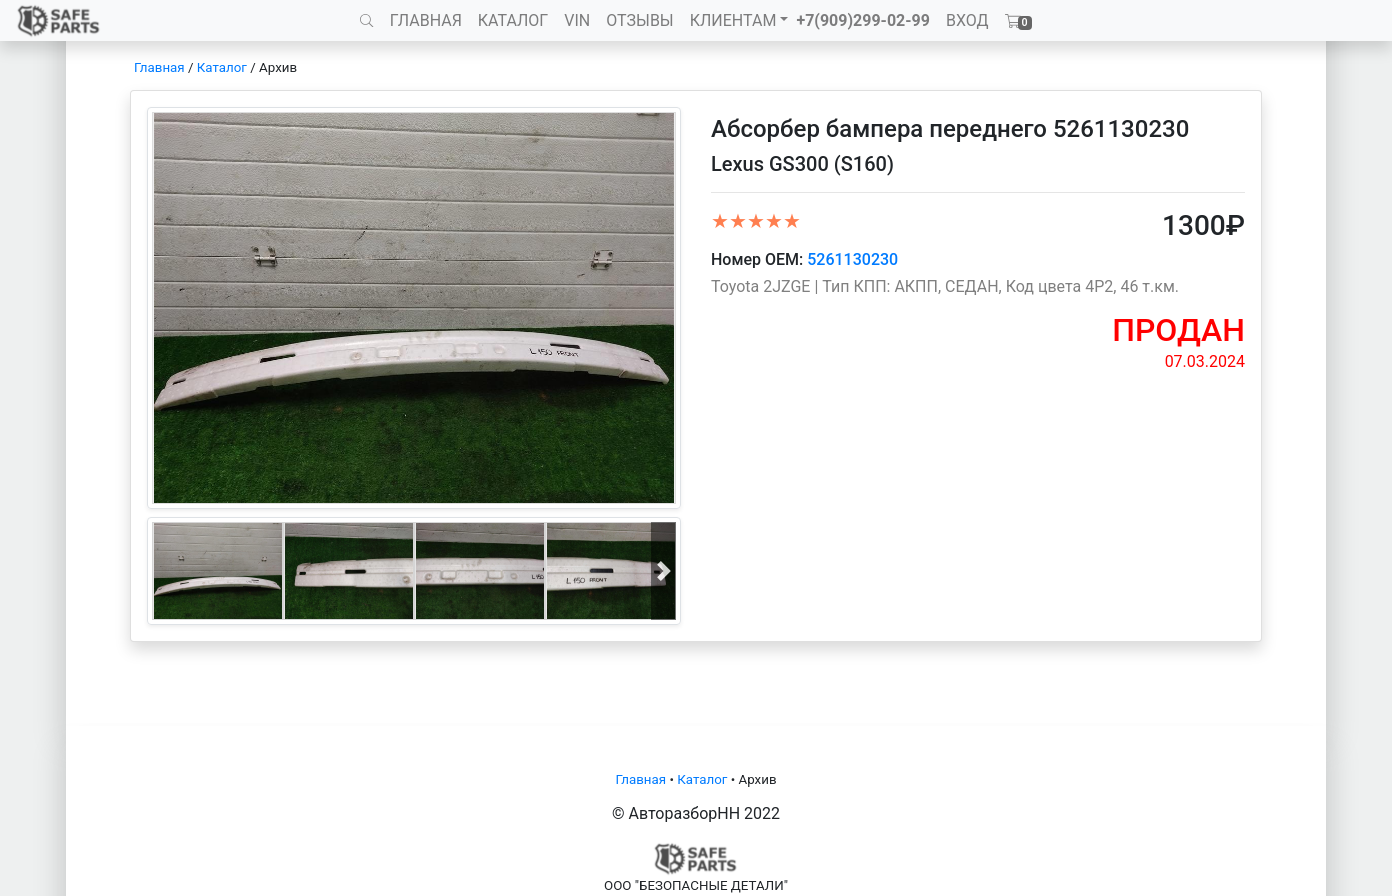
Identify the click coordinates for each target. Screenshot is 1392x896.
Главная (159, 67)
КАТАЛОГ (513, 20)
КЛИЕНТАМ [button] (733, 20)
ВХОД (967, 20)
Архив (278, 67)
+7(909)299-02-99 (863, 20)
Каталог (222, 67)
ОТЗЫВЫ (639, 20)
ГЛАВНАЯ (426, 20)
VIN (577, 20)
